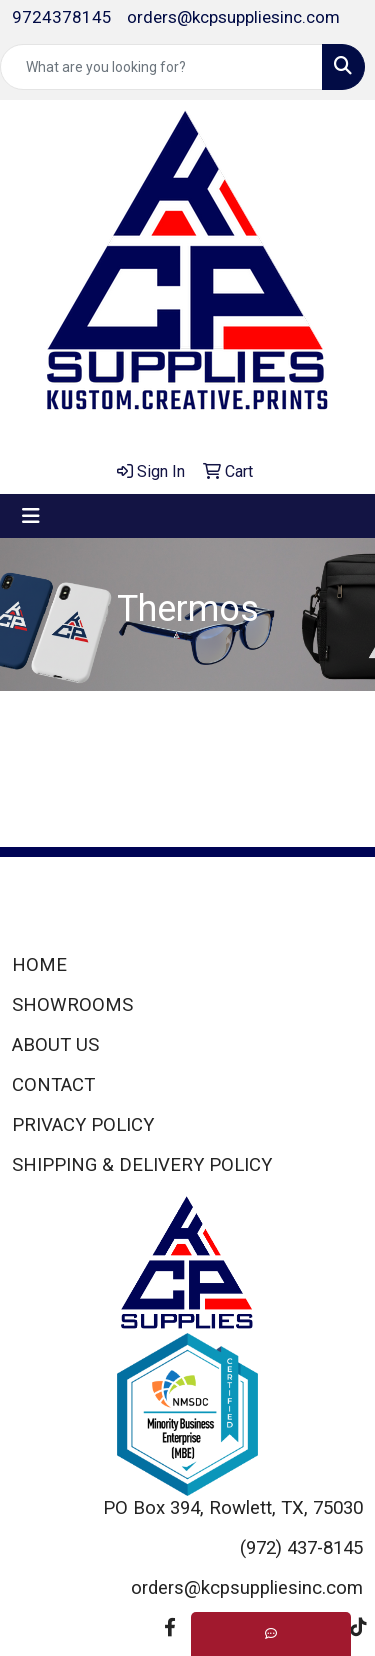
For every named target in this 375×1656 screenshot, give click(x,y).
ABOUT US (55, 1045)
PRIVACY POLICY (83, 1125)
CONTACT (53, 1085)
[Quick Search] (161, 67)
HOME (39, 965)
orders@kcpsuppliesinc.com (233, 17)
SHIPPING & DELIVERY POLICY (142, 1165)
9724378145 (62, 17)
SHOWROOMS (72, 1005)
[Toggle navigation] (31, 516)
